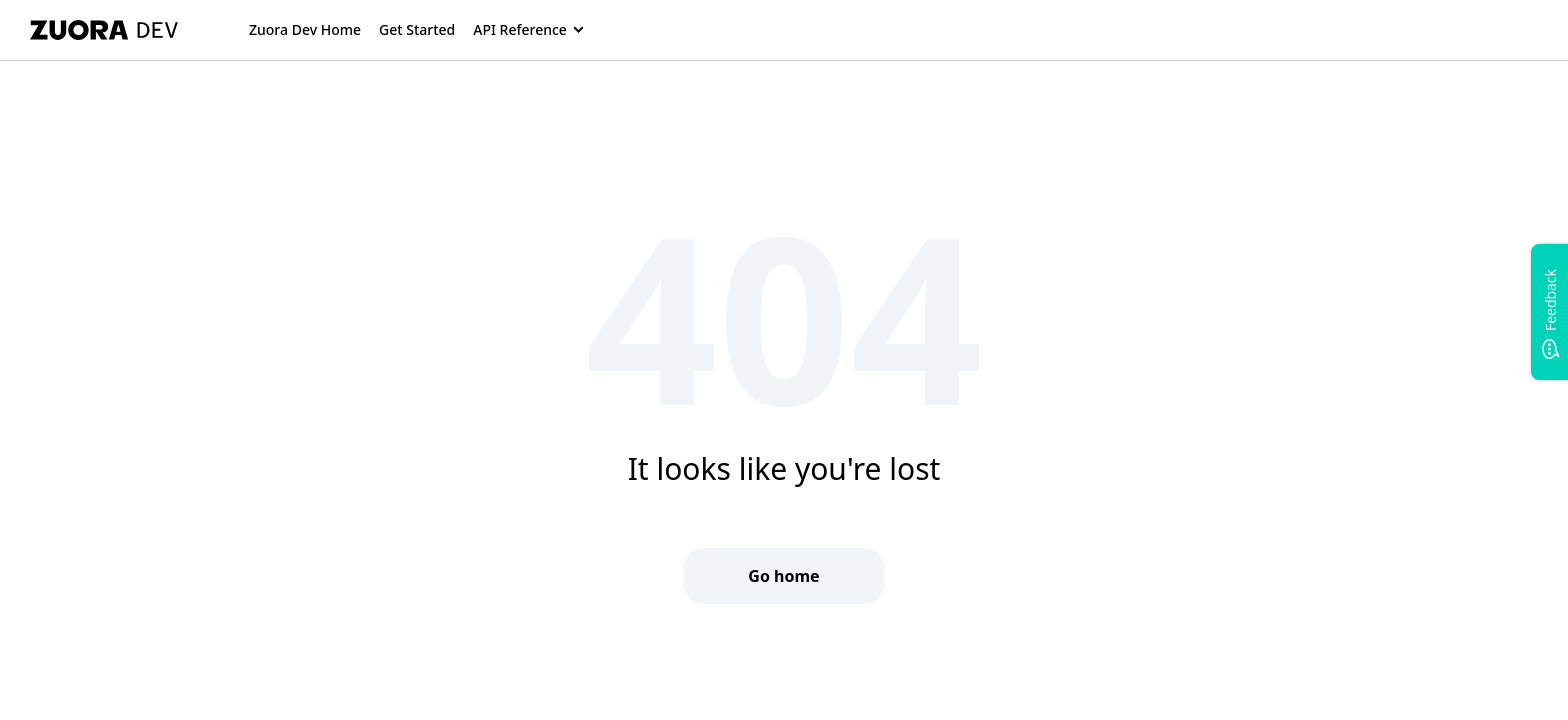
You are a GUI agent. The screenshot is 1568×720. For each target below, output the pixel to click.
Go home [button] (783, 576)
